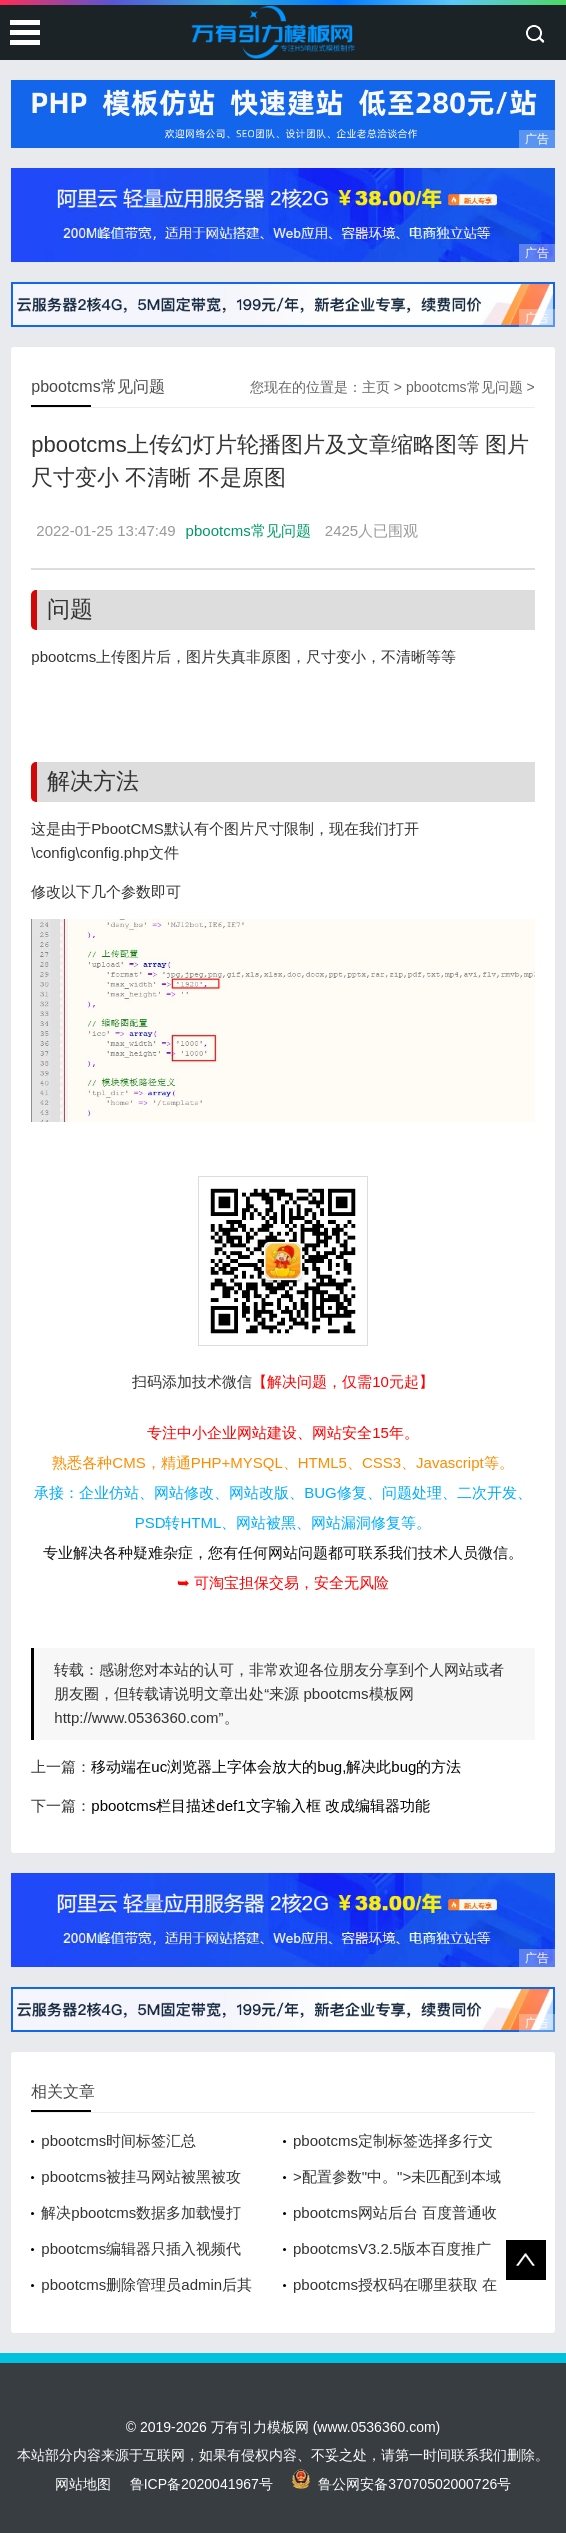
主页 (376, 387)
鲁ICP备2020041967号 (201, 2484)
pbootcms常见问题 (464, 387)
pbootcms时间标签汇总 (118, 2140)
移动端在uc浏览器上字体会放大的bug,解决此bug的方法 (276, 1766)
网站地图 (83, 2484)
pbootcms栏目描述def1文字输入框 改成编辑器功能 (260, 1805)
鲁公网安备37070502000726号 (402, 2484)
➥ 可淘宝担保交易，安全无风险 (283, 1582)
